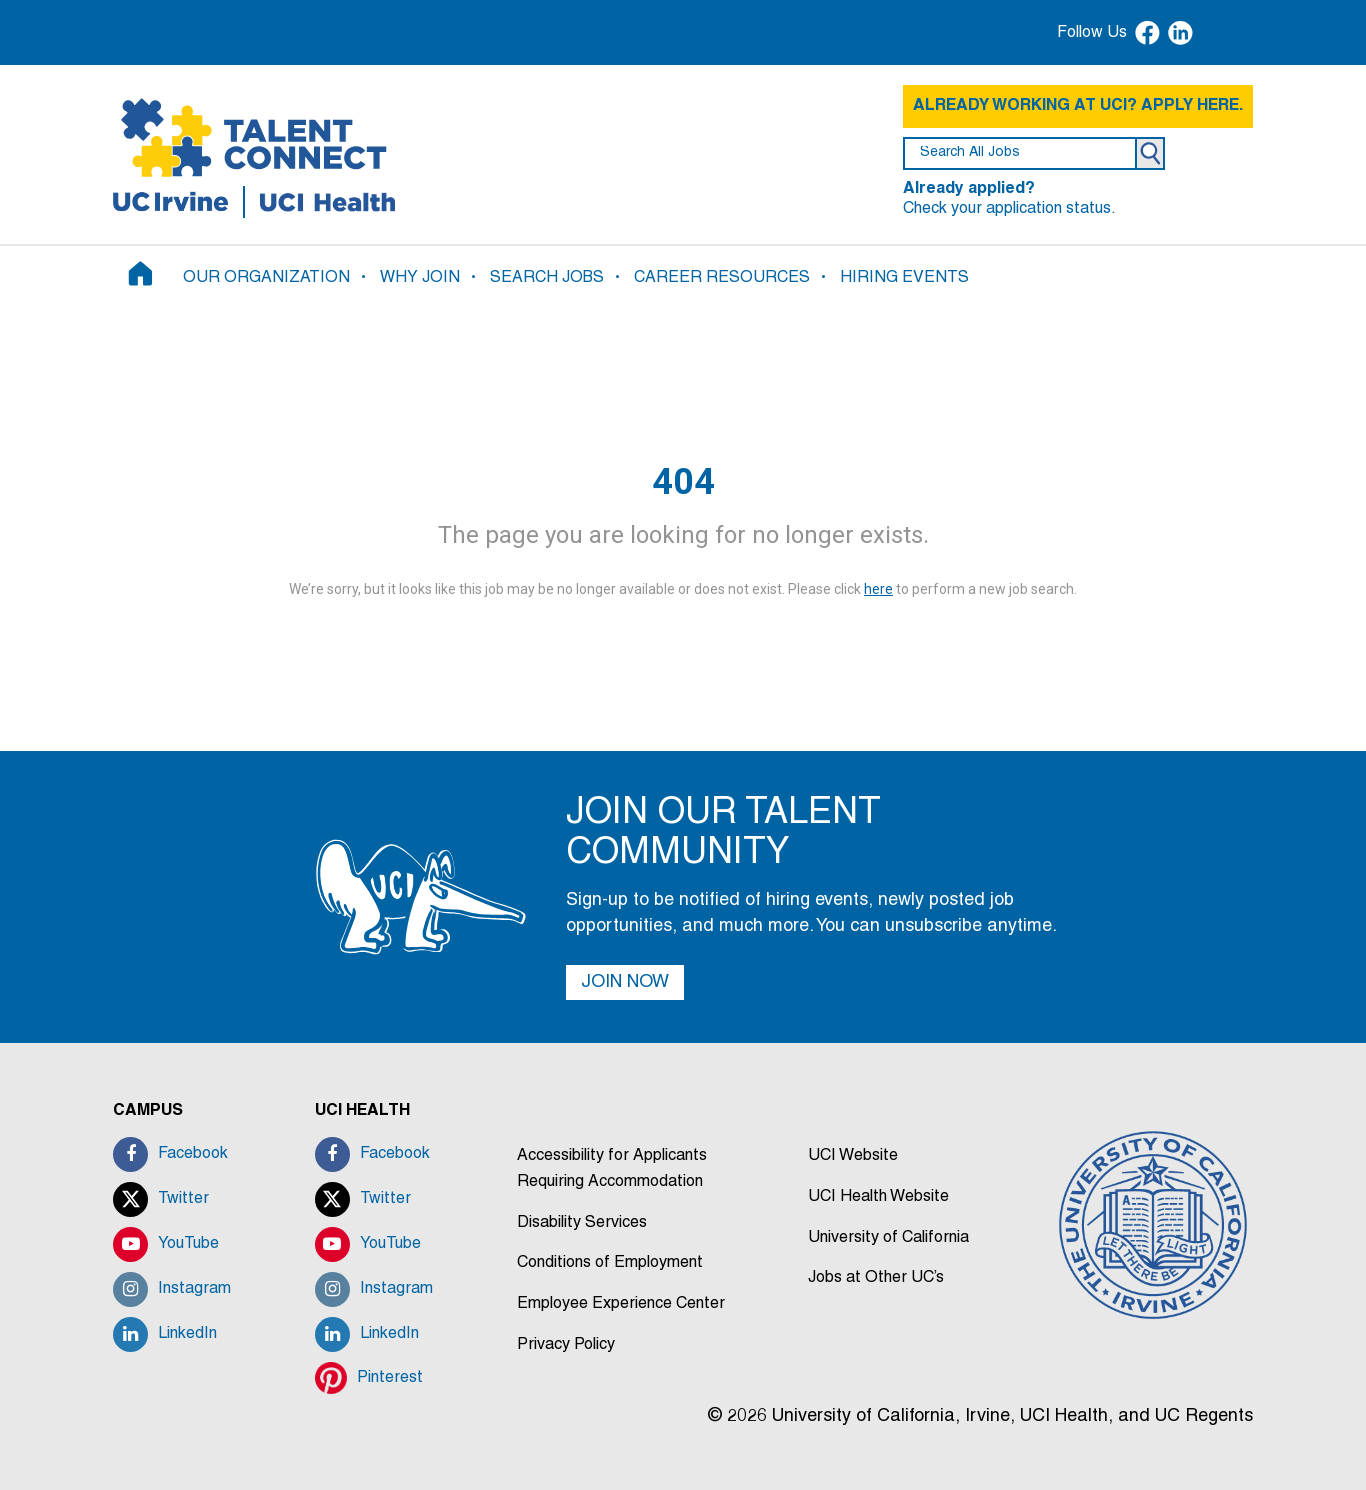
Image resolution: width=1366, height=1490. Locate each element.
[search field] (1020, 153)
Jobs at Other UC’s (876, 1278)
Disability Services (582, 1223)
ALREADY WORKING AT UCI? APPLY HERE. (1078, 106)
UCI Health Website (878, 1197)
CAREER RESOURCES (722, 278)
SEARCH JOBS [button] (547, 278)
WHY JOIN (420, 278)
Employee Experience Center (621, 1304)
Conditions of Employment (610, 1263)
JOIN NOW (625, 982)
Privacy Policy (566, 1345)
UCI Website (853, 1156)
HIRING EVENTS (904, 278)
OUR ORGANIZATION (266, 278)
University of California (888, 1238)
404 (683, 482)
